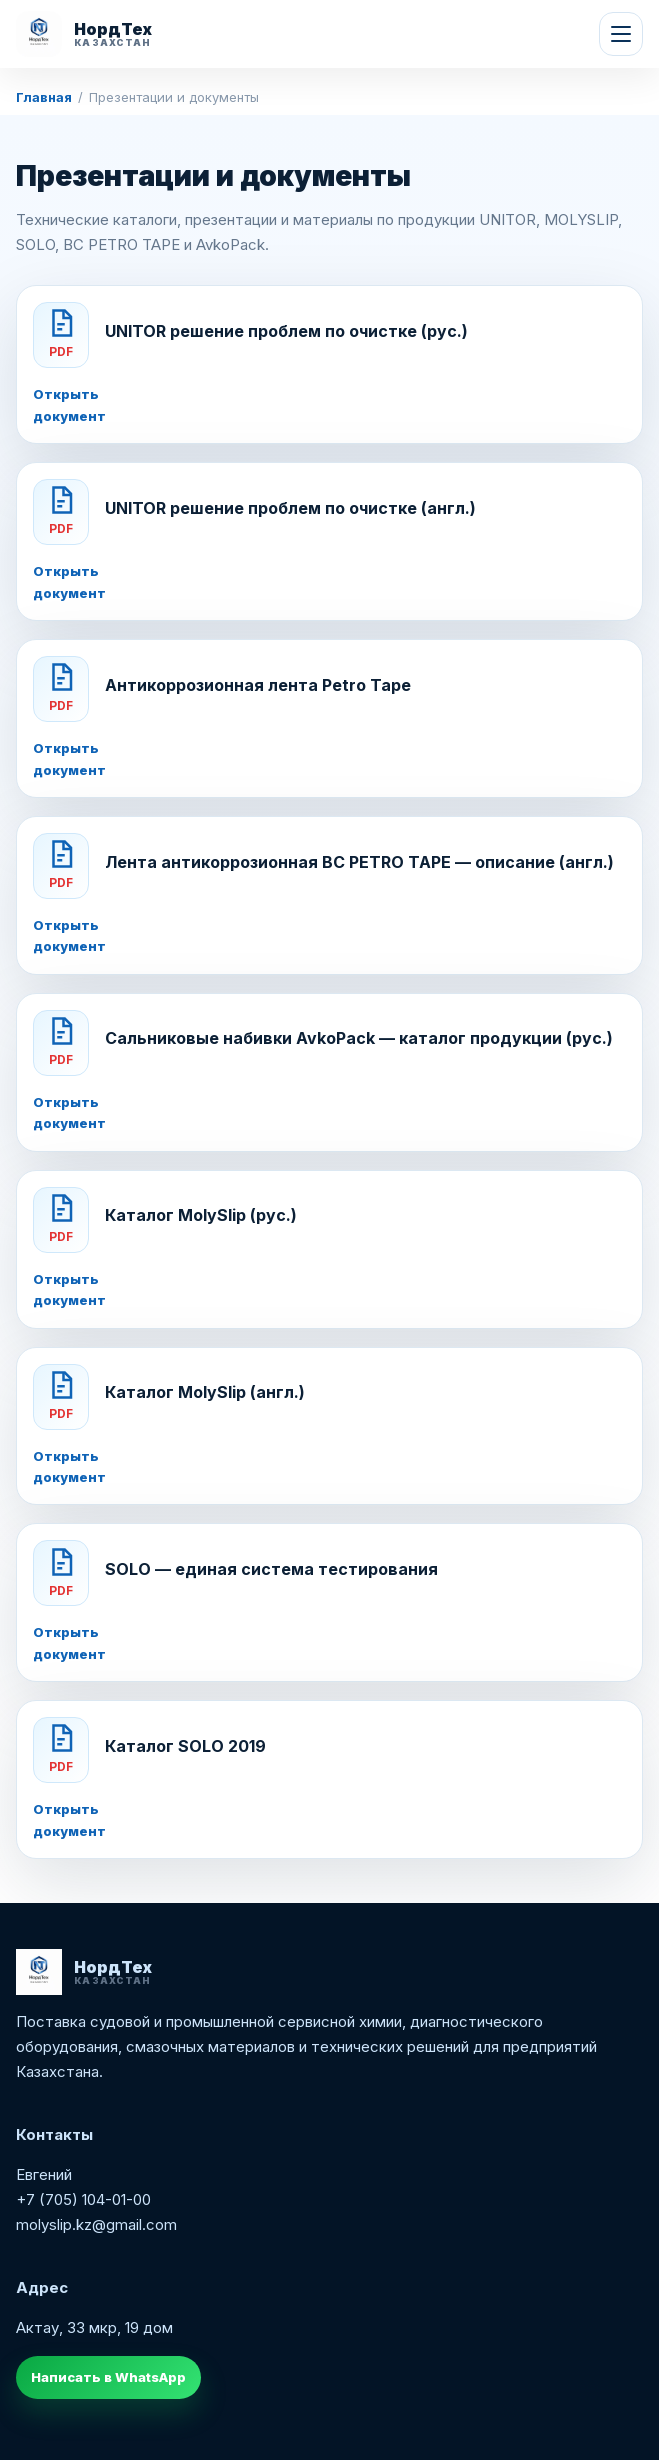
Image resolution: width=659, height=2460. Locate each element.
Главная (44, 97)
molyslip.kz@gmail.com (96, 2224)
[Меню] (621, 34)
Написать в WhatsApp (108, 2377)
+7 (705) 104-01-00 (83, 2199)
